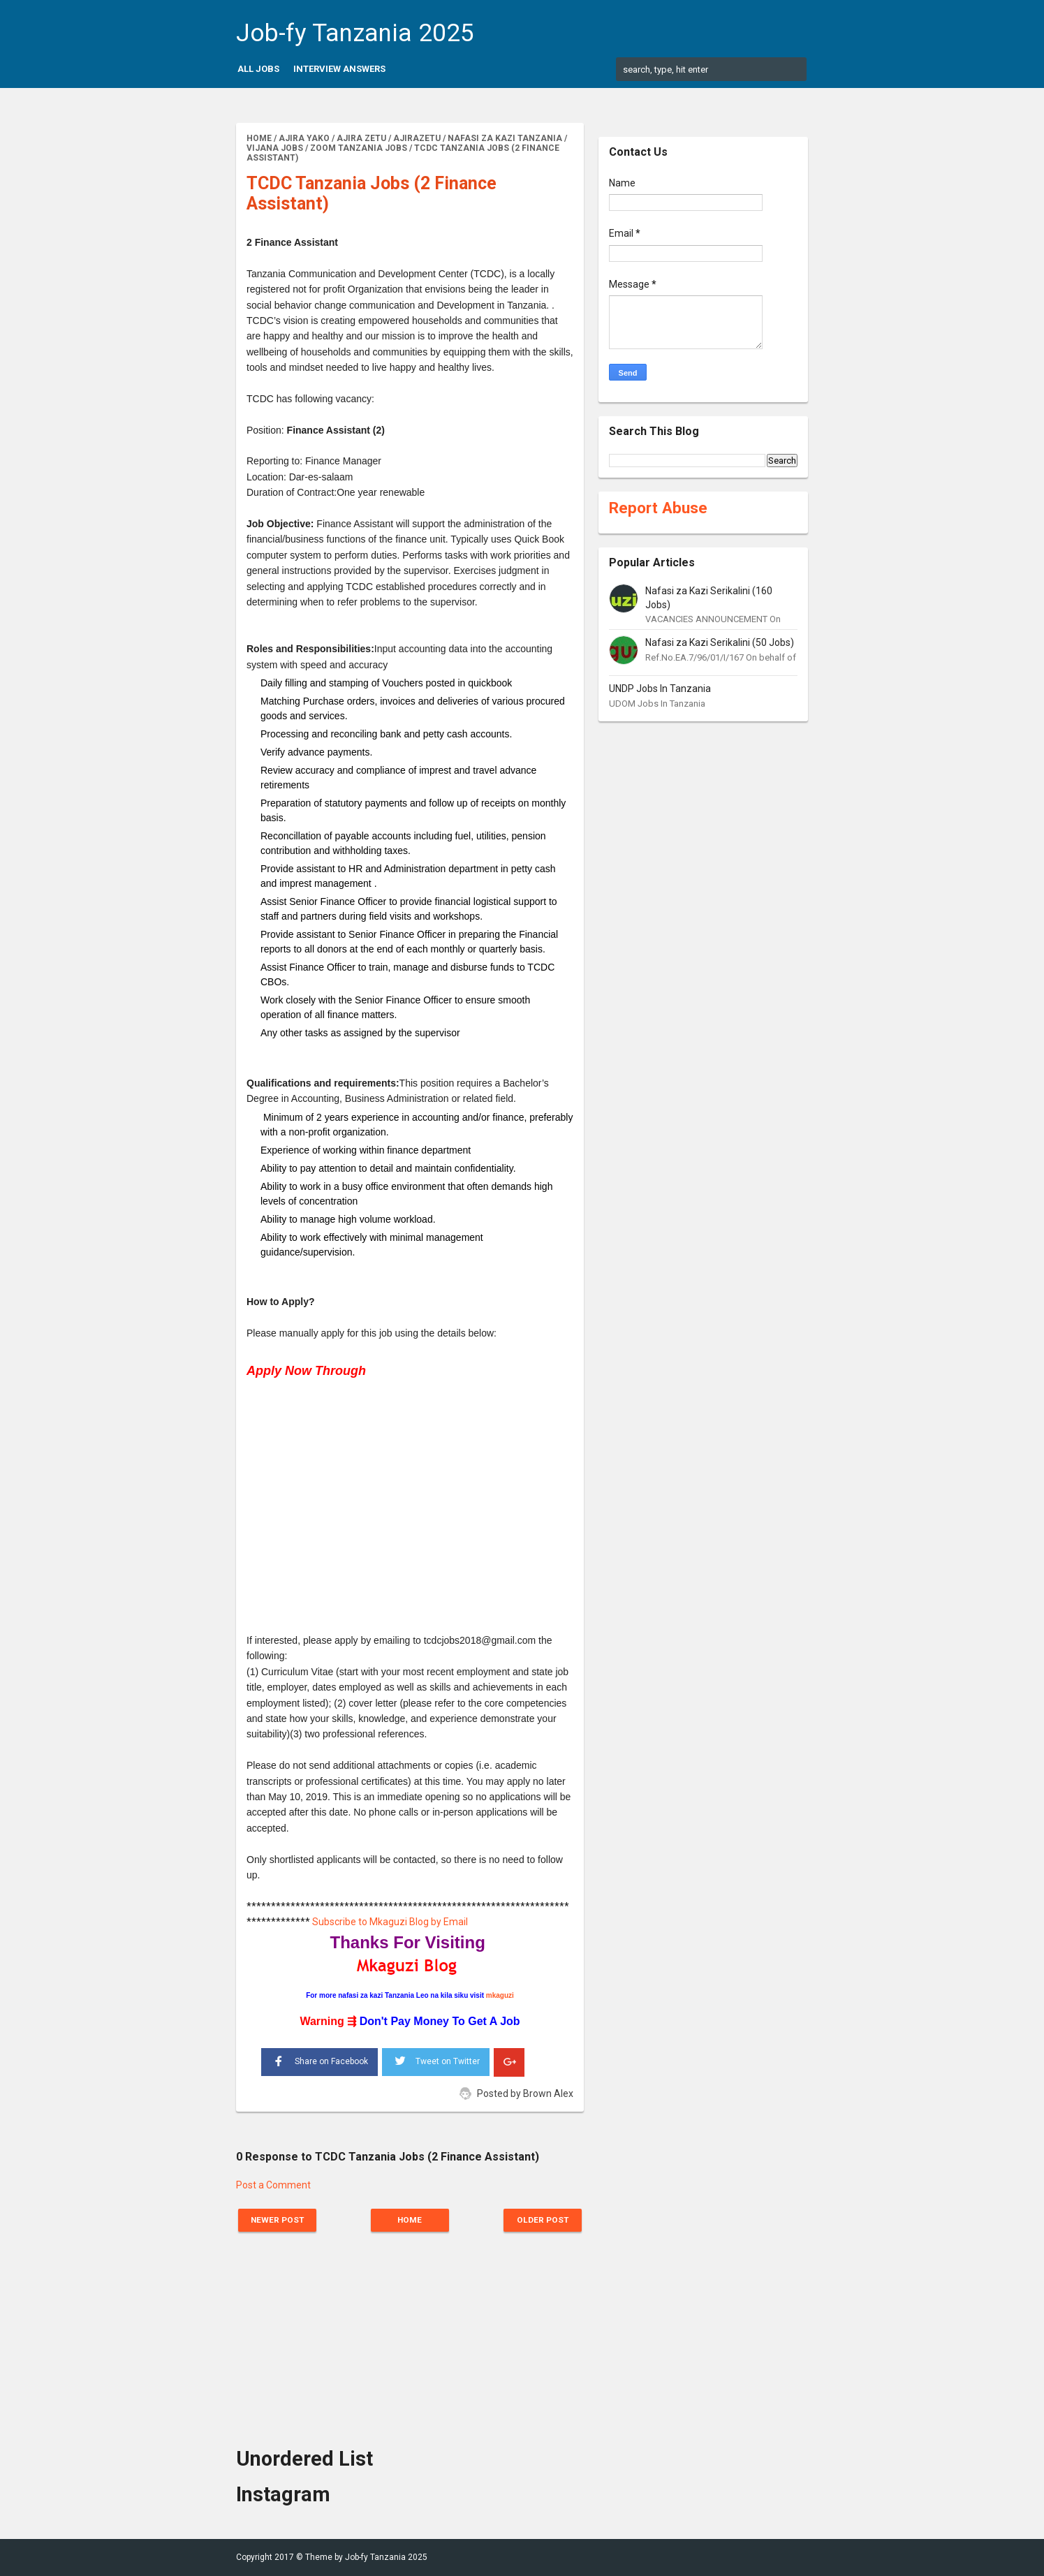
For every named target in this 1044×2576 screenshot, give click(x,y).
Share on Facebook (319, 2060)
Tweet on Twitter (436, 2059)
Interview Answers (339, 69)
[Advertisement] (410, 1499)
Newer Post (278, 2220)
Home (409, 2220)
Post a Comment (273, 2185)
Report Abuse (658, 508)
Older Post (541, 2220)
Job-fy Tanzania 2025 (355, 33)
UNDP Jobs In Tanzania (660, 688)
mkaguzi (500, 1995)
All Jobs (258, 69)
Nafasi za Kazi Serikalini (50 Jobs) (719, 642)
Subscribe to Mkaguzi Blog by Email (390, 1921)
